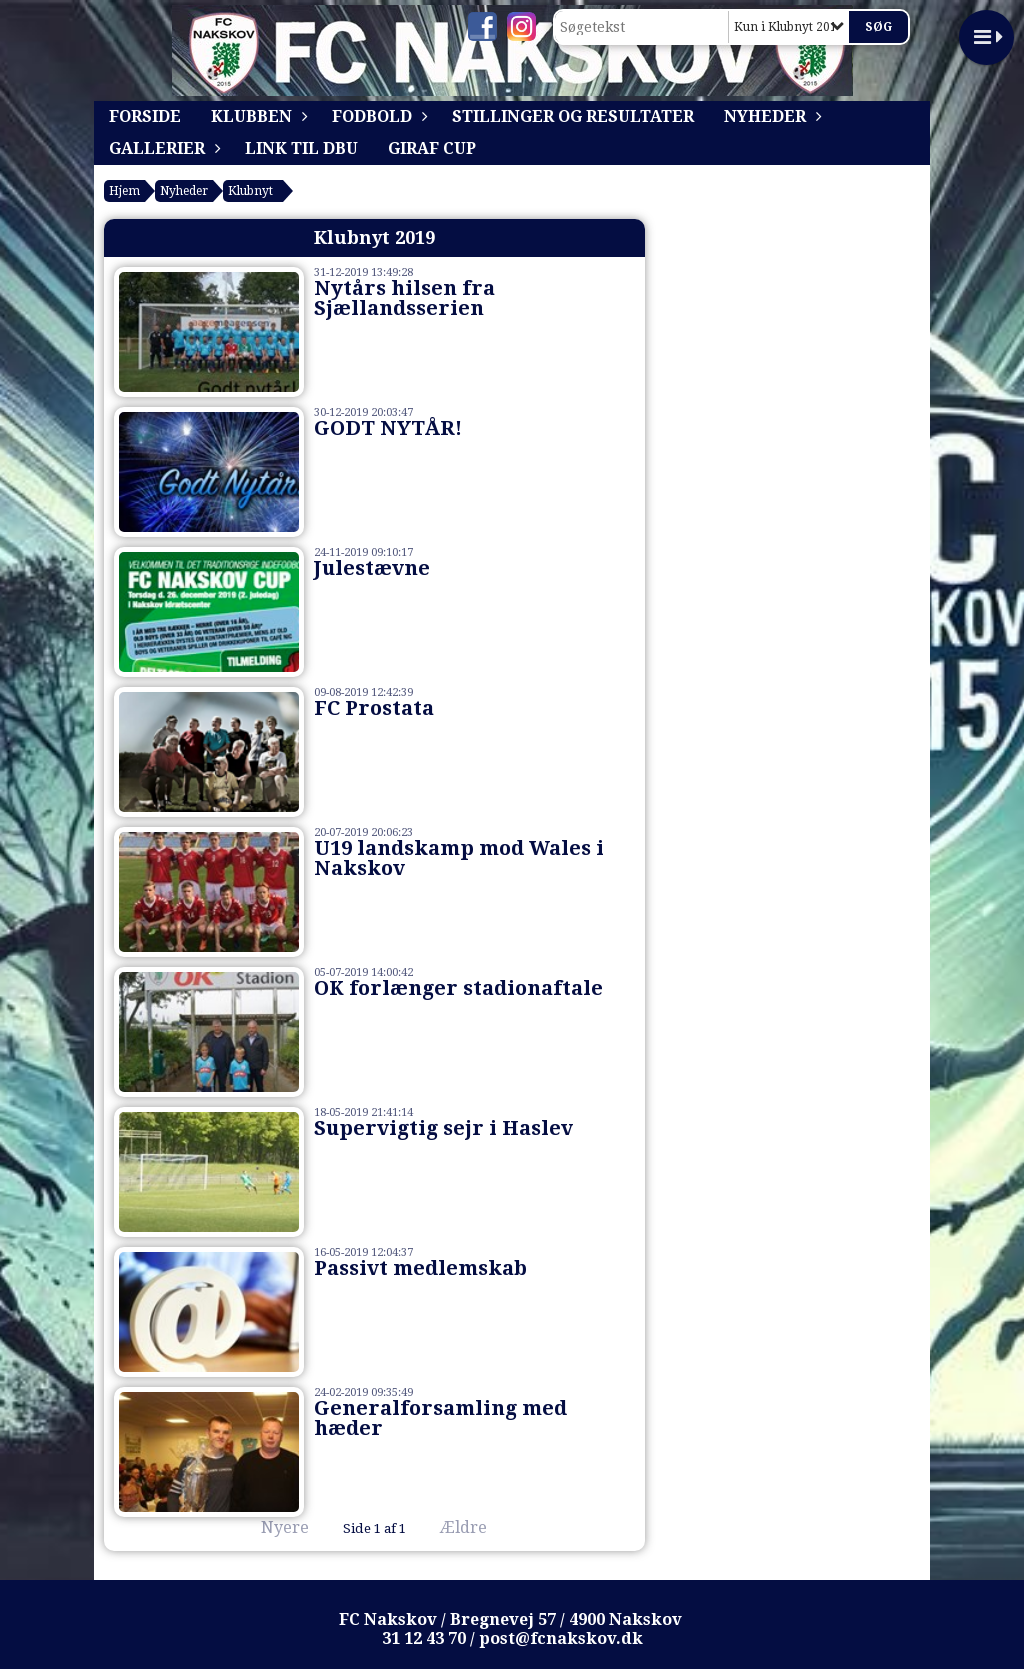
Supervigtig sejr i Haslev (443, 1128)
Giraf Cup (432, 148)
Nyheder (770, 116)
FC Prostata (374, 708)
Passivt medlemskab (420, 1268)
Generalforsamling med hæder (440, 1418)
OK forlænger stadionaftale (458, 988)
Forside (145, 116)
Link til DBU (301, 148)
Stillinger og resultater (573, 116)
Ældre (477, 1527)
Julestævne (372, 568)
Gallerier (162, 148)
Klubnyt (250, 191)
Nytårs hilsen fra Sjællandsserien (404, 298)
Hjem (124, 191)
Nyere (273, 1527)
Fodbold (377, 116)
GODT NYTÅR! (388, 428)
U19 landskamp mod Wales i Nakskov (459, 858)
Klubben (256, 116)
